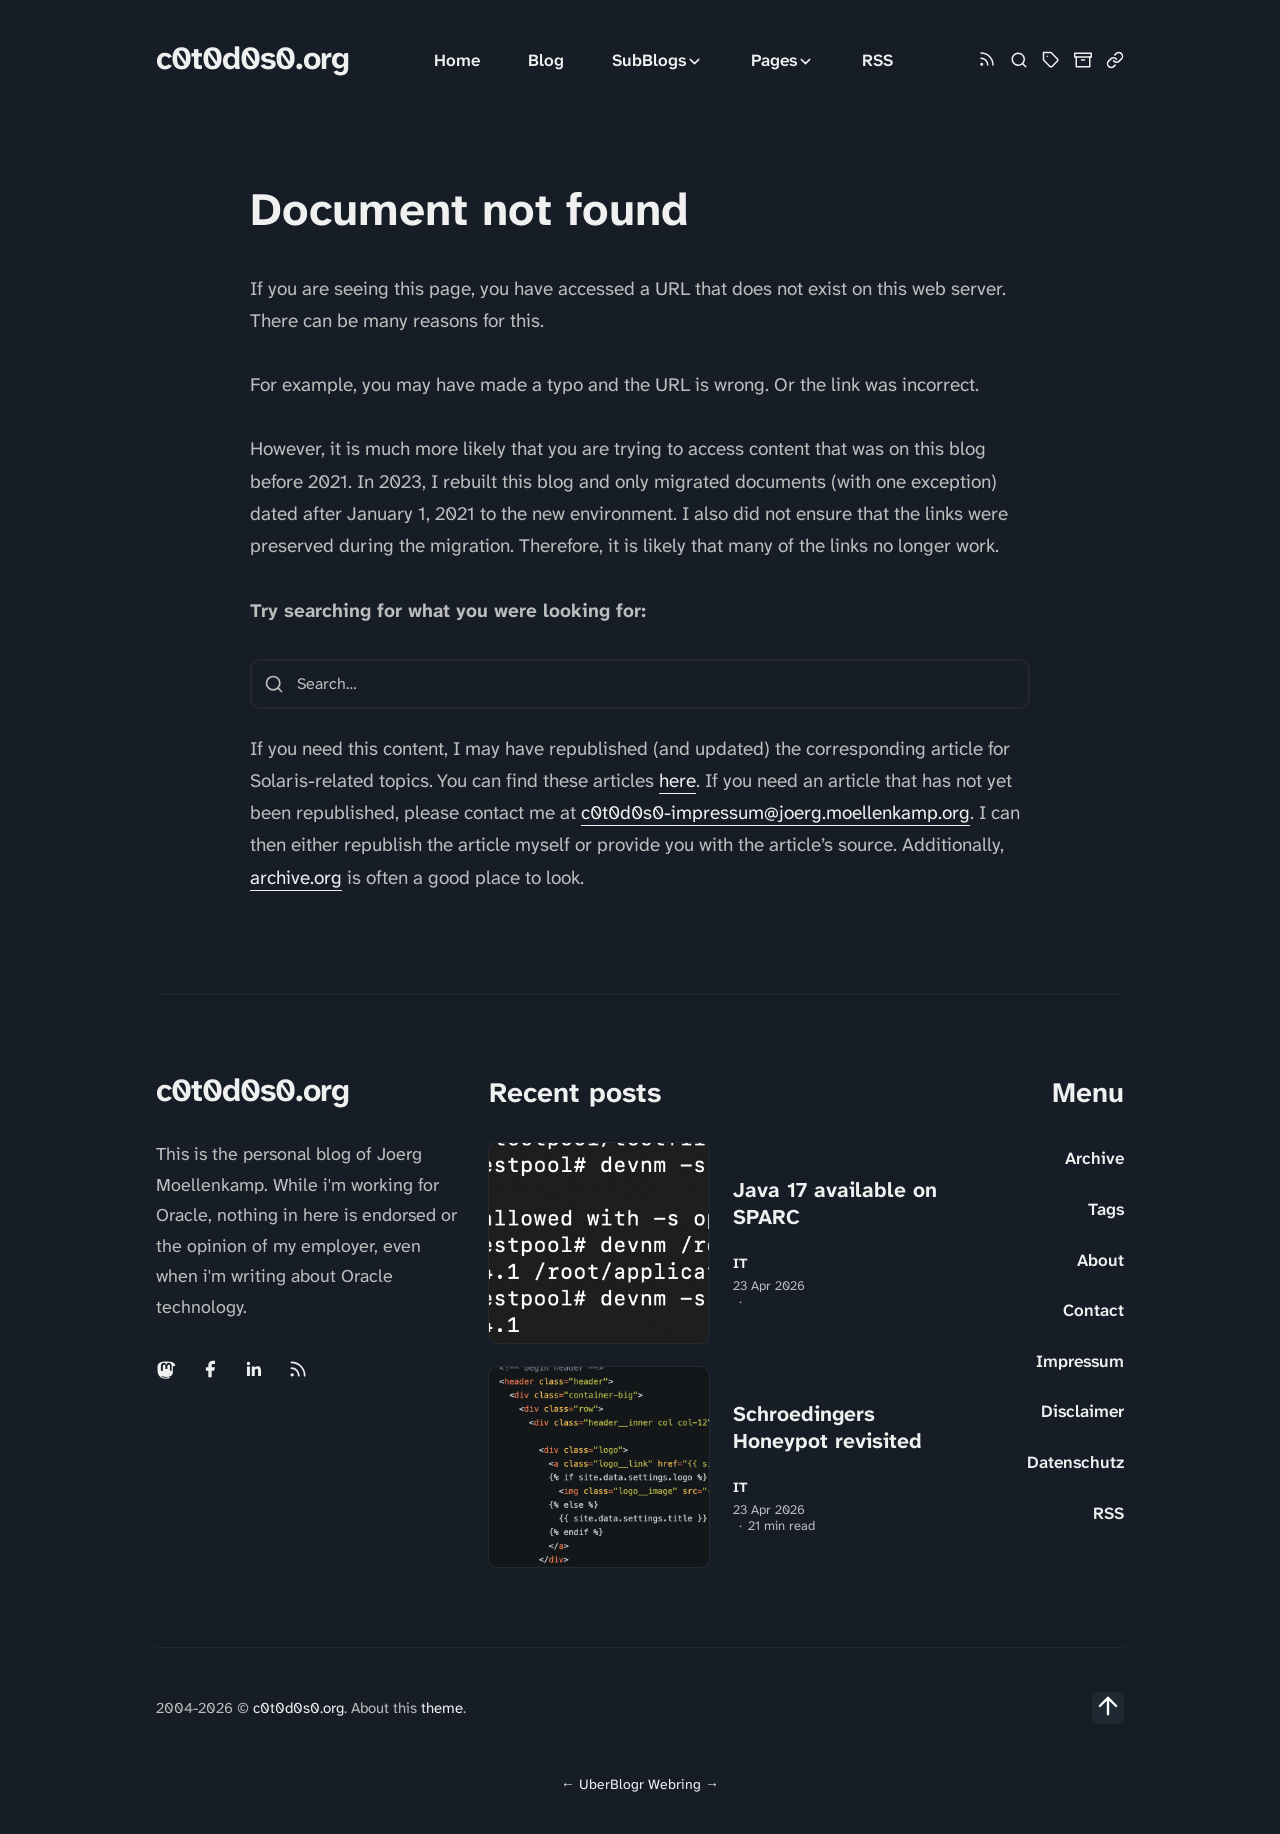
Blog (546, 60)
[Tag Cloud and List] (1051, 60)
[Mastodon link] (168, 1369)
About (1100, 1260)
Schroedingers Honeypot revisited (827, 1427)
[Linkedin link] (254, 1369)
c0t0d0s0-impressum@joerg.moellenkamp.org (775, 812)
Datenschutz (1075, 1462)
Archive (1094, 1158)
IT (740, 1263)
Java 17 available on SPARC (835, 1203)
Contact (1093, 1310)
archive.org (296, 877)
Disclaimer (1082, 1411)
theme (442, 1708)
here (677, 780)
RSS (877, 60)
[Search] (1019, 60)
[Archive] (1083, 60)
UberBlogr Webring (640, 1784)
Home (457, 60)
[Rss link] (987, 60)
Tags (1106, 1209)
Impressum (1080, 1361)
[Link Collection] (1115, 60)
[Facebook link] (210, 1369)
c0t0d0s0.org (252, 58)
